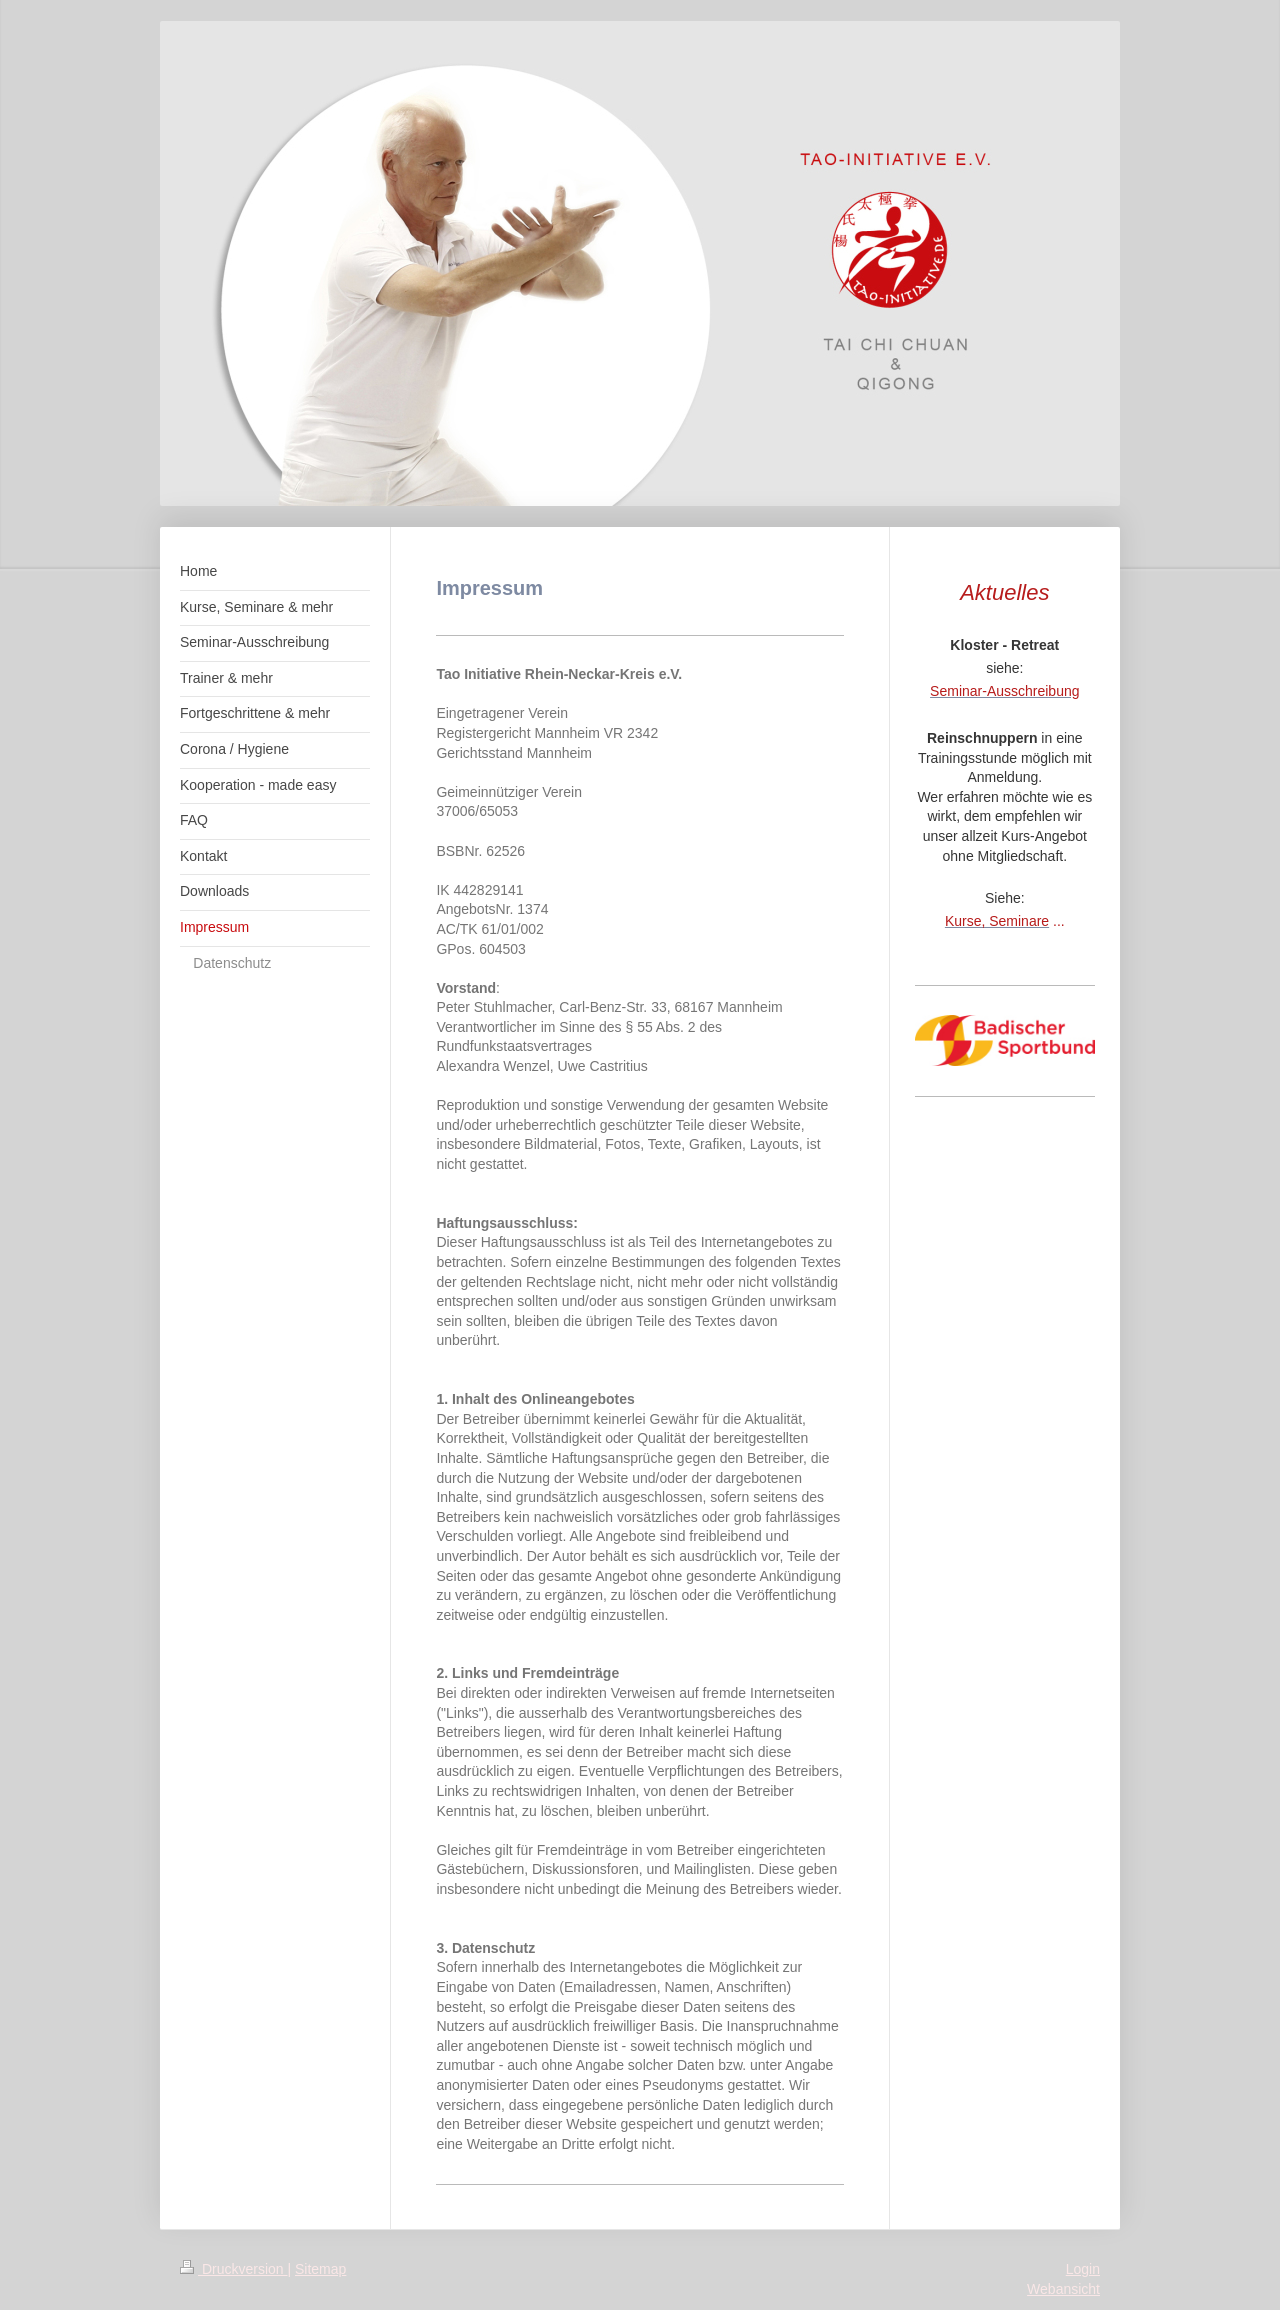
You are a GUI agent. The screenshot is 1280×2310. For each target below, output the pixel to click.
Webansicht (1063, 2289)
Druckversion (233, 2269)
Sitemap (320, 2269)
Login (1083, 2269)
